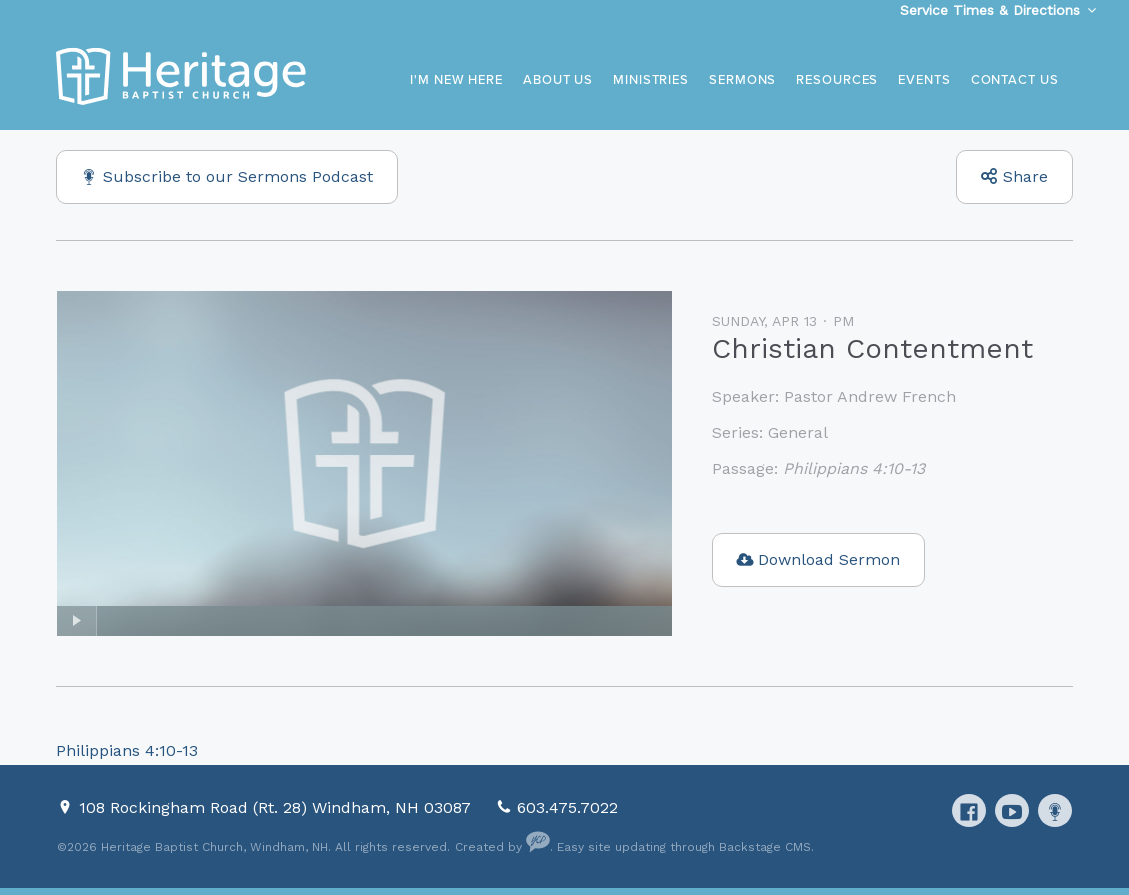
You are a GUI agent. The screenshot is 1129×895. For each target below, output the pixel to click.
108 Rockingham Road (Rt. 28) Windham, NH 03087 (277, 807)
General (798, 432)
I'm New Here (456, 80)
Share (1025, 176)
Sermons (742, 80)
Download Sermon (829, 559)
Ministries (651, 80)
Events (924, 80)
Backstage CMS (765, 847)
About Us (558, 80)
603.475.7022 (567, 807)
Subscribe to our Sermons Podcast (238, 176)
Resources (837, 80)
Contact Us (1015, 80)
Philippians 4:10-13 (854, 468)
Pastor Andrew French (870, 396)
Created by (502, 847)
